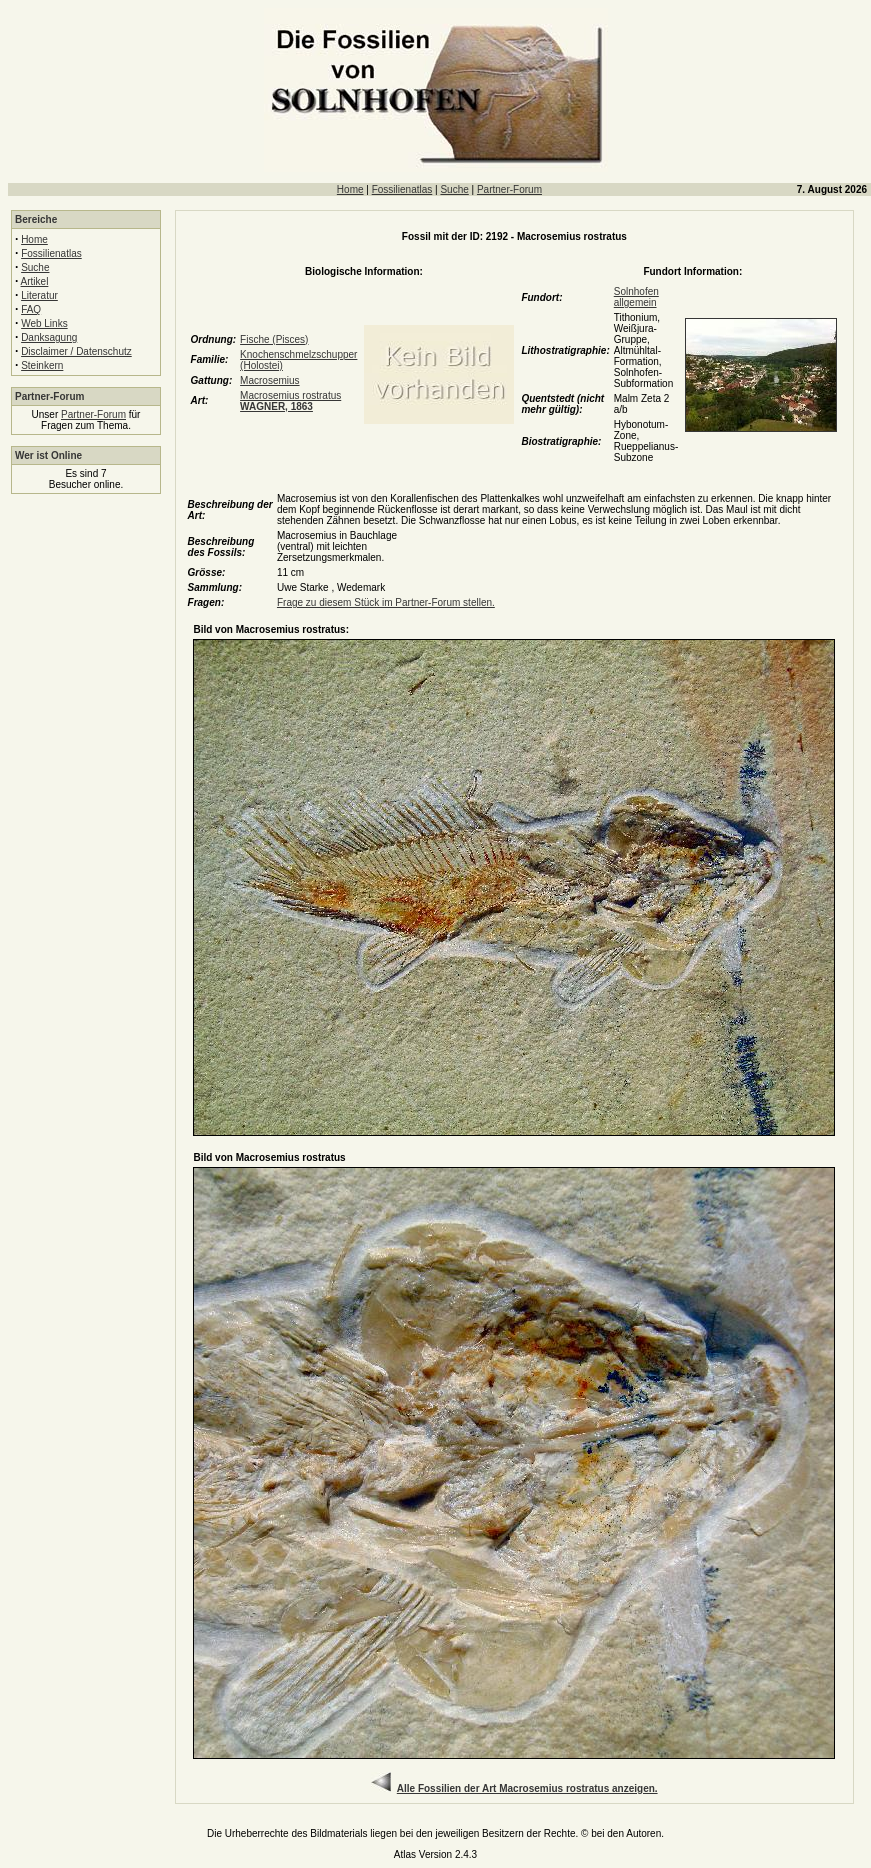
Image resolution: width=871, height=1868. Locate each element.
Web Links (44, 323)
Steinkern (42, 365)
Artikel (35, 281)
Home (350, 189)
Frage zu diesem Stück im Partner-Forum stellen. (386, 602)
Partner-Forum (509, 189)
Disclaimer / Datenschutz (76, 351)
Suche (454, 189)
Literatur (39, 295)
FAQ (31, 309)
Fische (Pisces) (274, 339)
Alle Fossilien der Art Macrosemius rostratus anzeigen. (527, 1788)
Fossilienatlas (402, 189)
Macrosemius (269, 380)
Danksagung (49, 337)
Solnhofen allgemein (636, 297)
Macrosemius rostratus (290, 401)
